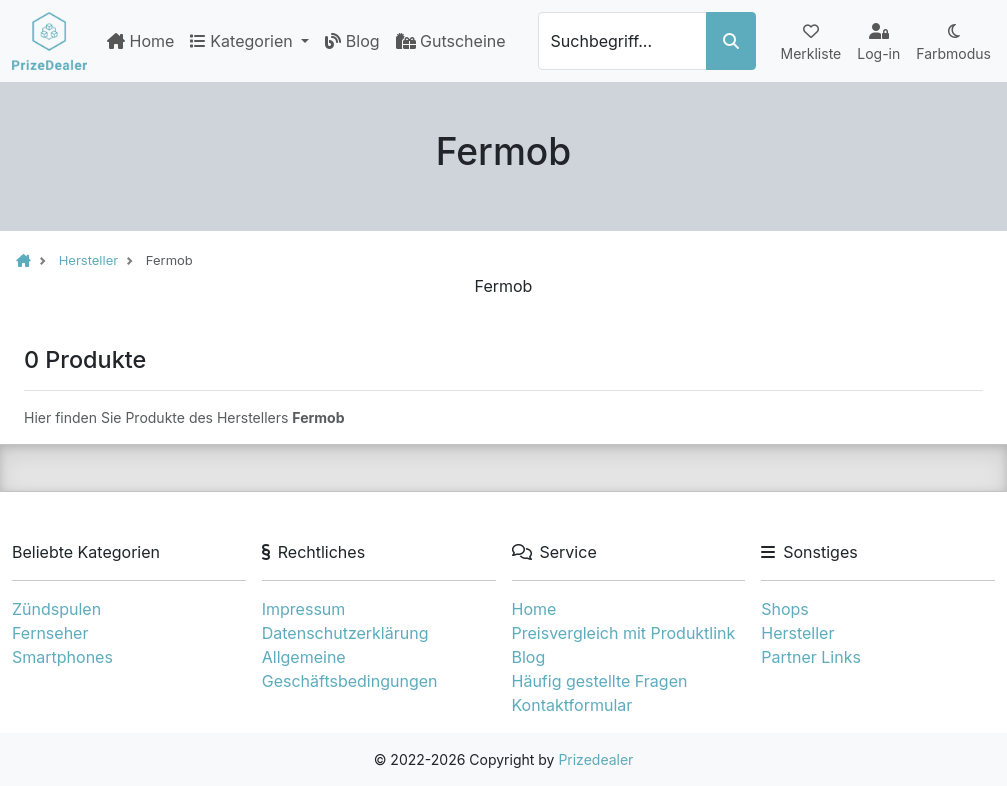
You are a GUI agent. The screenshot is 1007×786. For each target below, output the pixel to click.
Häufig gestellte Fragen (600, 681)
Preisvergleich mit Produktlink (624, 633)
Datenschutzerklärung (345, 633)
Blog (352, 41)
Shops (785, 609)
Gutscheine (451, 41)
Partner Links (811, 657)
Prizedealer (595, 759)
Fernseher (50, 633)
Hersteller (797, 633)
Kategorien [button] (243, 41)
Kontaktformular (572, 705)
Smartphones (62, 657)
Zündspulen (56, 609)
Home (140, 41)
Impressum (304, 609)
